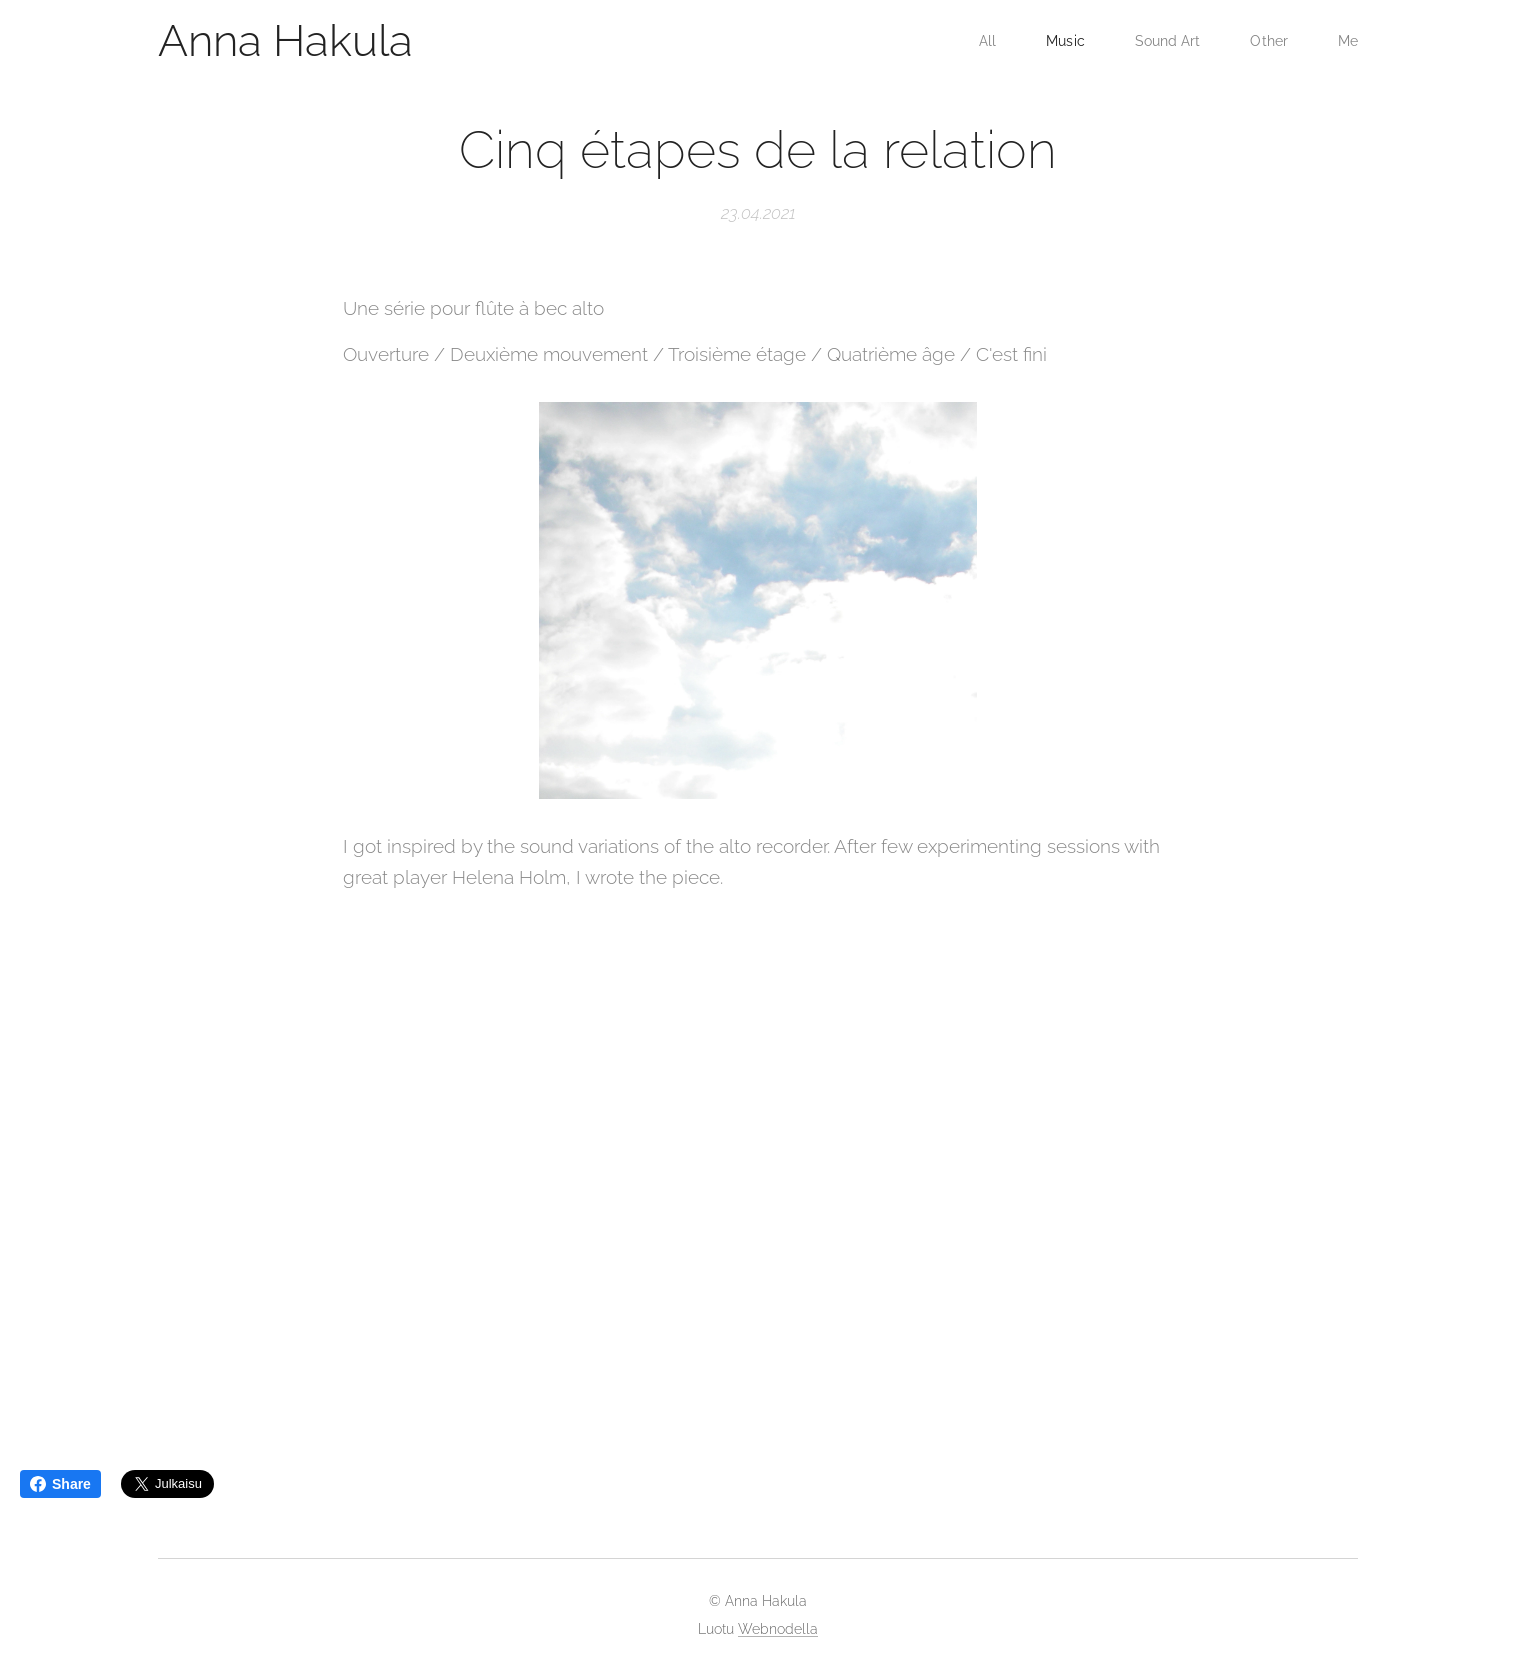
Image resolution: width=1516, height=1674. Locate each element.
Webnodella (778, 1629)
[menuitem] (983, 41)
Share (60, 1484)
